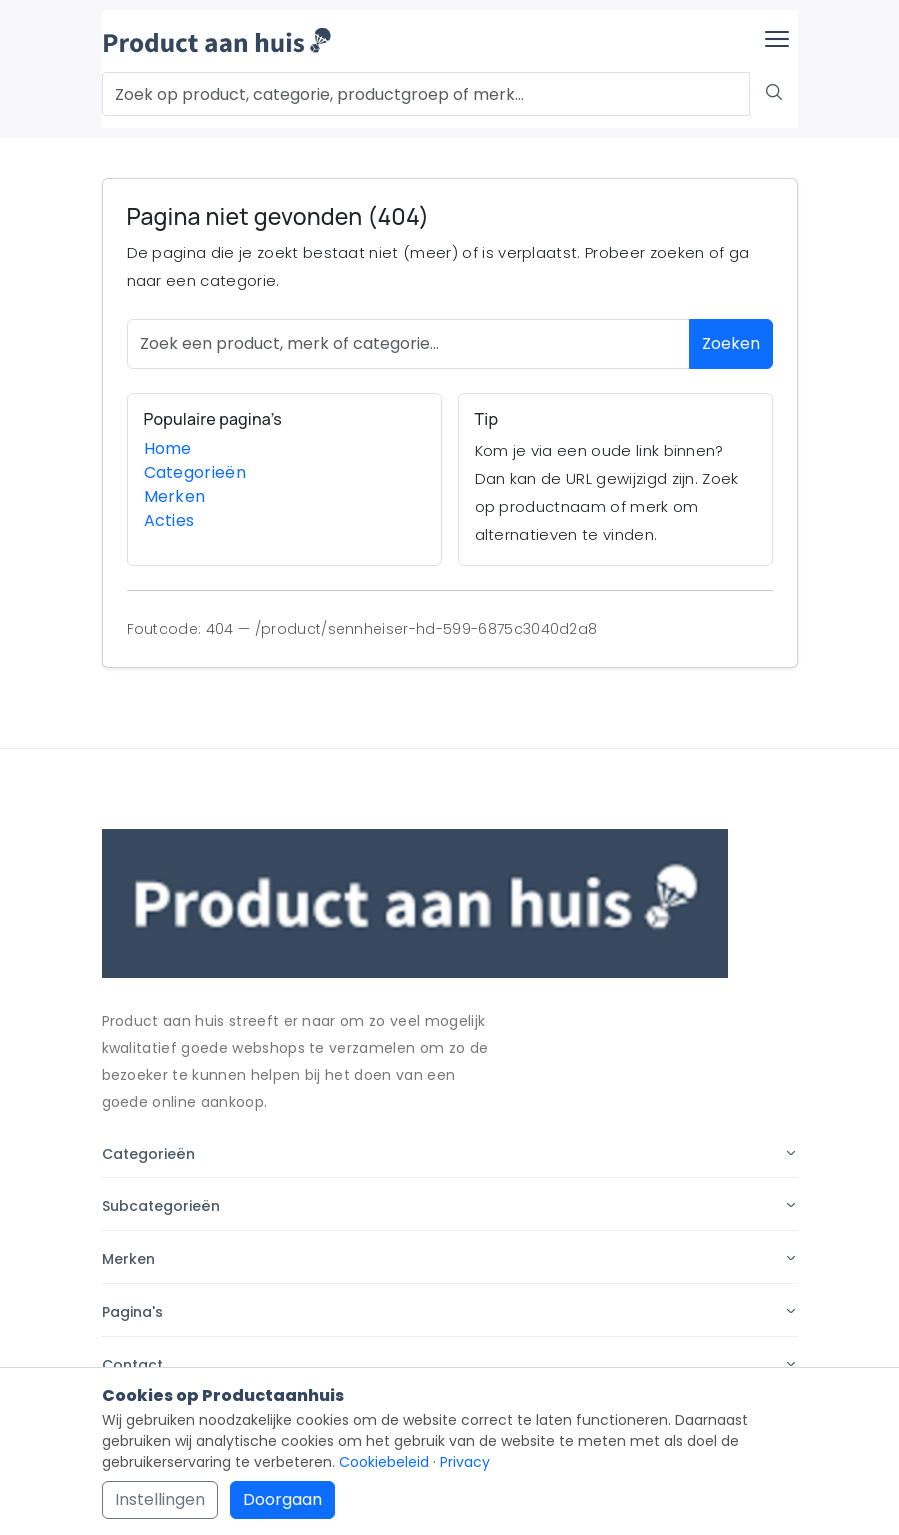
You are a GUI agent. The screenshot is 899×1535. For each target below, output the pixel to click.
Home (168, 448)
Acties (169, 520)
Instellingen (160, 1499)
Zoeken (731, 343)
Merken (175, 496)
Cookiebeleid (384, 1462)
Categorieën (195, 472)
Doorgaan (282, 1499)
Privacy (465, 1462)
